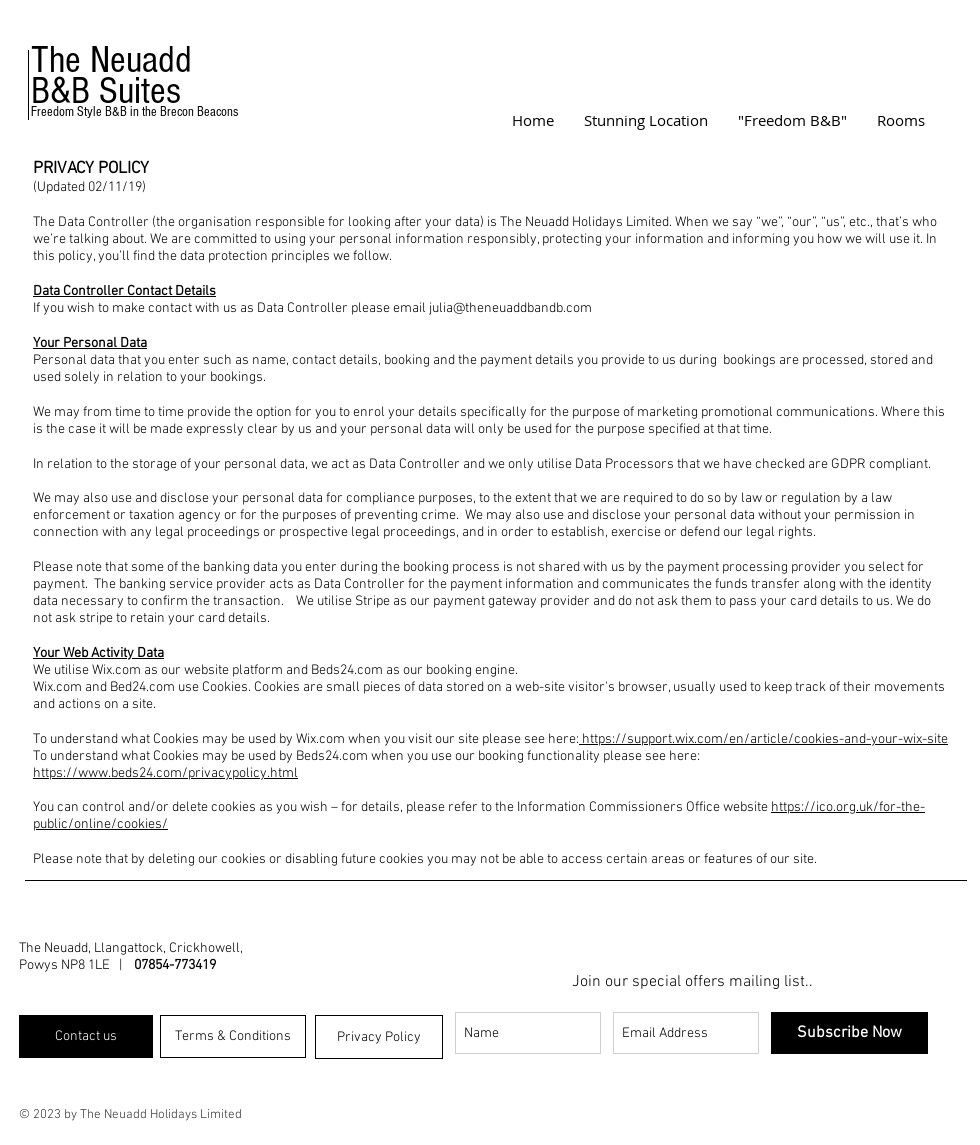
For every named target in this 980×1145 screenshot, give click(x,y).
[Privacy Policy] (379, 1037)
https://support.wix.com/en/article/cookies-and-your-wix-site (763, 739)
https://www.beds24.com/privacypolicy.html (165, 773)
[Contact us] (86, 1036)
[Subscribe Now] (849, 1033)
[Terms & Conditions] (233, 1036)
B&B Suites (106, 91)
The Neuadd (111, 60)
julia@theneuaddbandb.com (510, 308)
